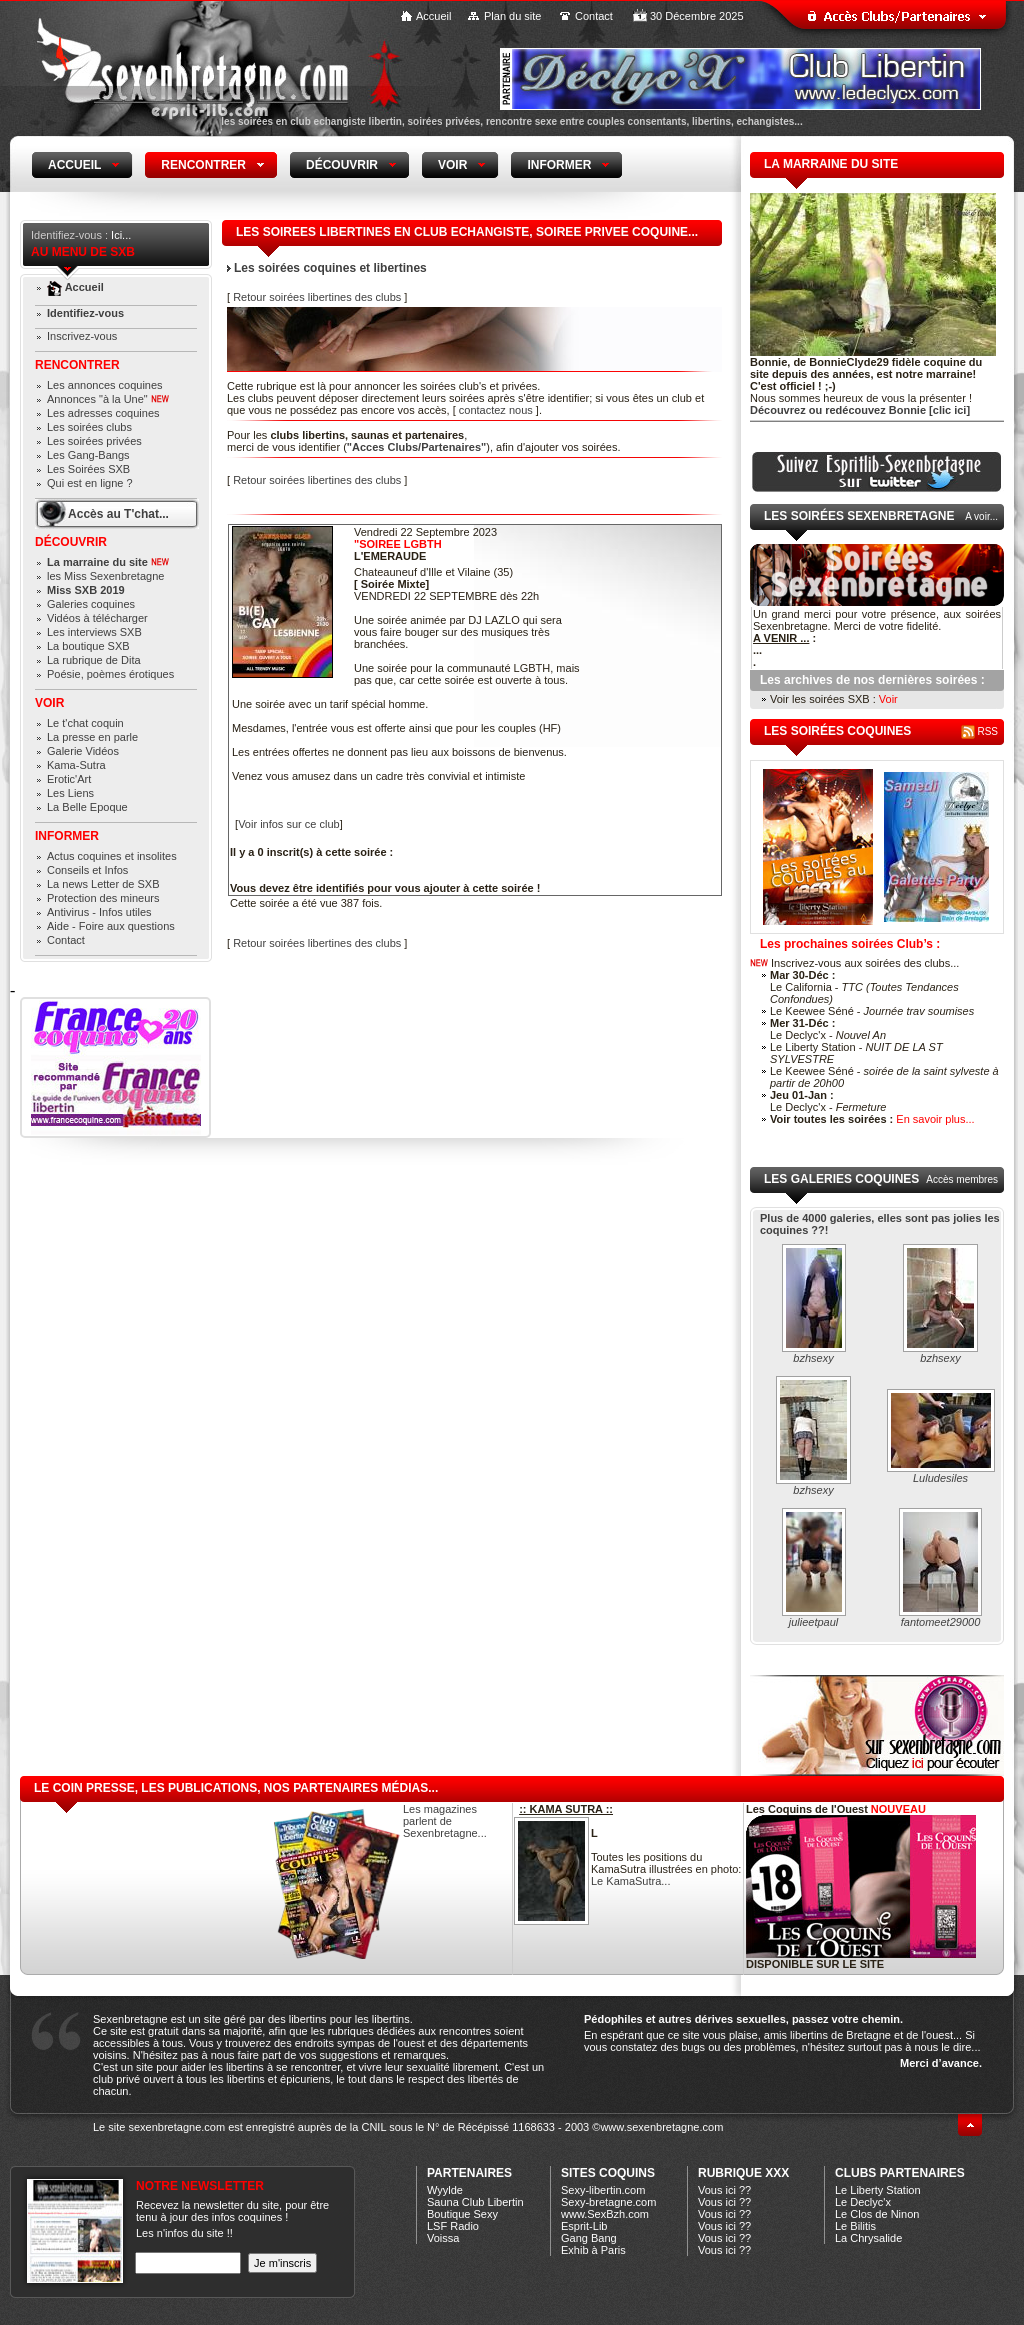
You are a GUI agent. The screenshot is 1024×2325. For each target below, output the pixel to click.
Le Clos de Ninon (877, 2214)
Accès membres (962, 1179)
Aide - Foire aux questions (111, 926)
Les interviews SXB (94, 632)
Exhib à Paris (593, 2250)
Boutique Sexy (462, 2214)
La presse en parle (92, 737)
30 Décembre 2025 (697, 16)
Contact (594, 16)
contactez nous (496, 410)
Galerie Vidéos (83, 751)
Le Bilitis (855, 2226)
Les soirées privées (94, 441)
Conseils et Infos (87, 870)
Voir (49, 703)
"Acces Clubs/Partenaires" (416, 447)
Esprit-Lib (584, 2226)
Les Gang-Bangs (88, 455)
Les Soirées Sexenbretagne (859, 516)
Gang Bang (589, 2238)
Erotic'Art (69, 779)
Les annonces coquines (105, 385)
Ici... (121, 235)
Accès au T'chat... (118, 514)
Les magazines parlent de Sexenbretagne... (445, 1821)
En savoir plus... (935, 1119)
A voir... (981, 516)
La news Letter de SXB (103, 884)
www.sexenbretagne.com (661, 2127)
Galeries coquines (91, 604)
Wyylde (445, 2190)
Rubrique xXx (743, 2173)
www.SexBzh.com (605, 2214)
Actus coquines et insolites (112, 856)
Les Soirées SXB (88, 469)
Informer (67, 836)
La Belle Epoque (87, 807)
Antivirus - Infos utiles (99, 912)
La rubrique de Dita (94, 660)
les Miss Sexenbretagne (105, 576)
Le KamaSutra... (631, 1881)
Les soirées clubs (89, 427)
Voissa (443, 2238)
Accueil (433, 16)
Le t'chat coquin (85, 723)
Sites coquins (608, 2173)
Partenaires (469, 2173)
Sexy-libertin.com (603, 2190)
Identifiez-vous (85, 313)
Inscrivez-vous (82, 336)
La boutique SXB (88, 646)
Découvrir (71, 542)
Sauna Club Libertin (475, 2202)
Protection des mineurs (103, 898)
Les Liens (70, 793)
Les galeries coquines (841, 1179)
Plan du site (512, 16)
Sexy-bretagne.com (608, 2202)
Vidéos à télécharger (97, 618)
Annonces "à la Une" (108, 399)
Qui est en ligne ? (90, 483)
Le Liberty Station (878, 2190)
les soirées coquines (837, 731)
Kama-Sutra (76, 765)
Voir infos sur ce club (289, 824)
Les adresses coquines (103, 413)
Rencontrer (77, 365)
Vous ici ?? (724, 2190)
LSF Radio (453, 2226)
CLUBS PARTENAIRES (900, 2173)
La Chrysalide (868, 2238)
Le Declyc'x (863, 2202)
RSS (979, 731)
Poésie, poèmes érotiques (110, 674)
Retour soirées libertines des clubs (317, 297)
